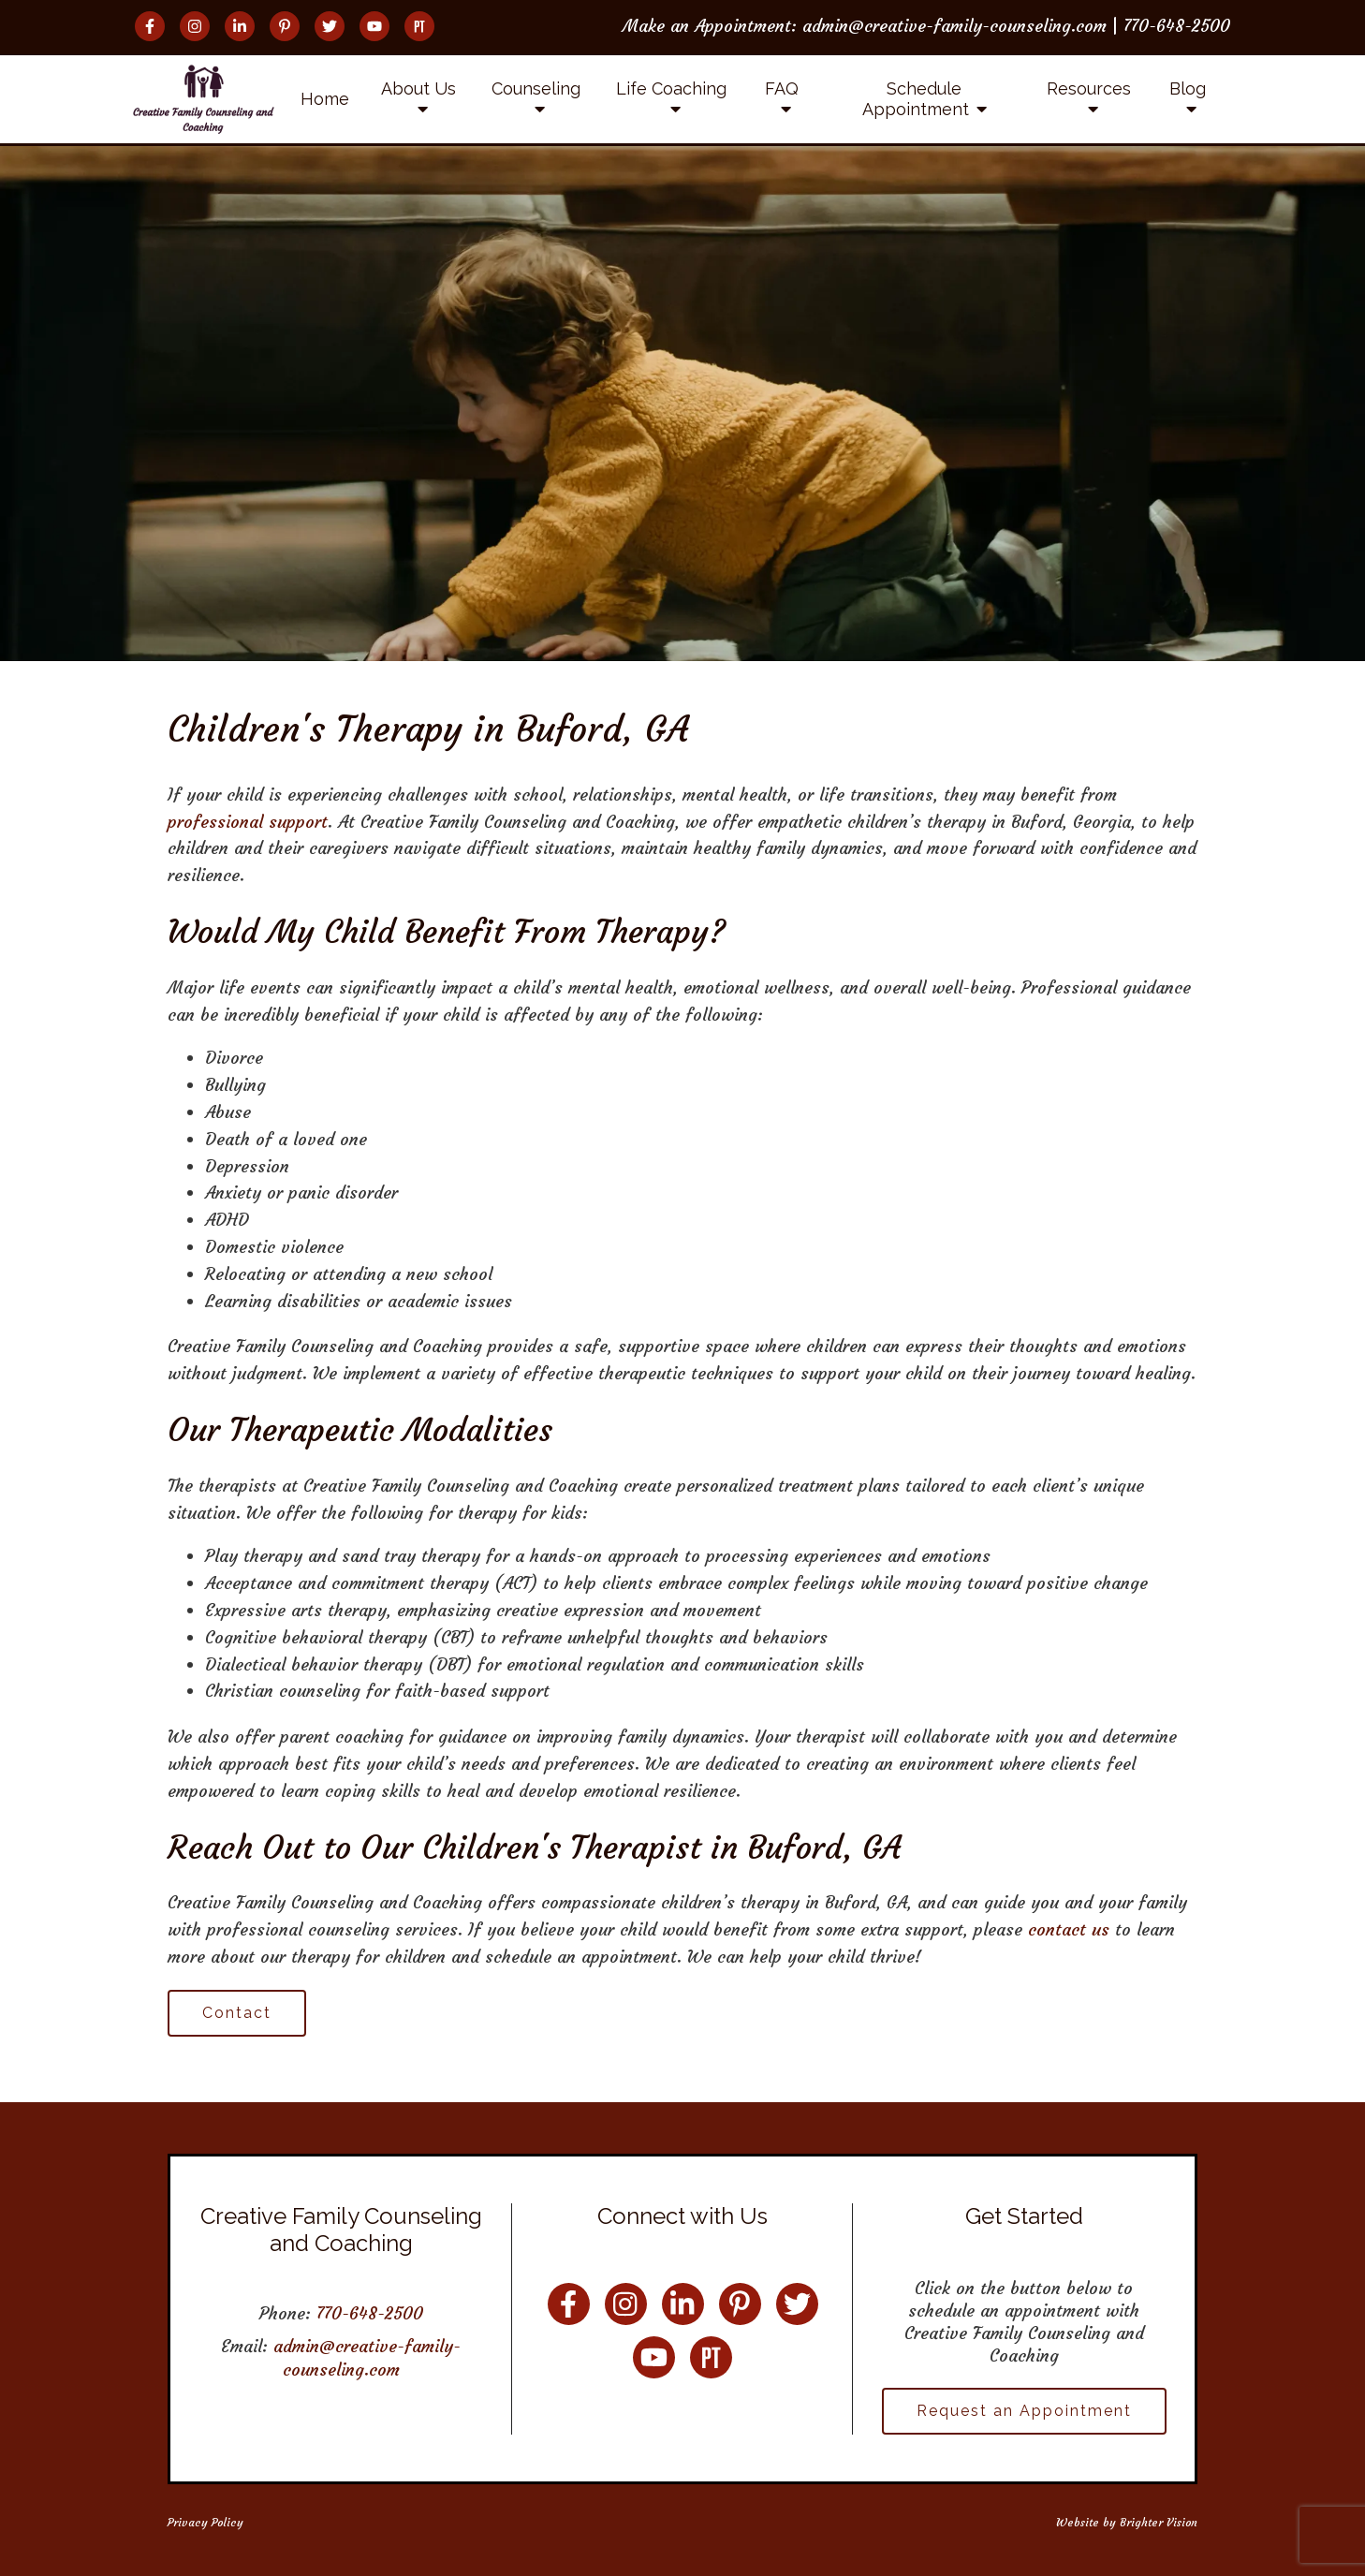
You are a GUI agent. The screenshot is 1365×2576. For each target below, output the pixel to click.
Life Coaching (671, 88)
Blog (1187, 88)
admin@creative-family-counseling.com (367, 2357)
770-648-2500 (369, 2313)
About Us (418, 88)
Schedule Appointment (915, 99)
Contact (237, 2013)
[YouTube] (374, 26)
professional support (248, 821)
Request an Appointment (1024, 2411)
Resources (1089, 88)
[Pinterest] (285, 26)
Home (325, 99)
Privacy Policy (205, 2522)
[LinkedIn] (240, 26)
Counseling (536, 88)
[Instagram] (195, 26)
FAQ (782, 88)
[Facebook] (150, 26)
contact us (1068, 1929)
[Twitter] (330, 26)
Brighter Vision (1158, 2522)
